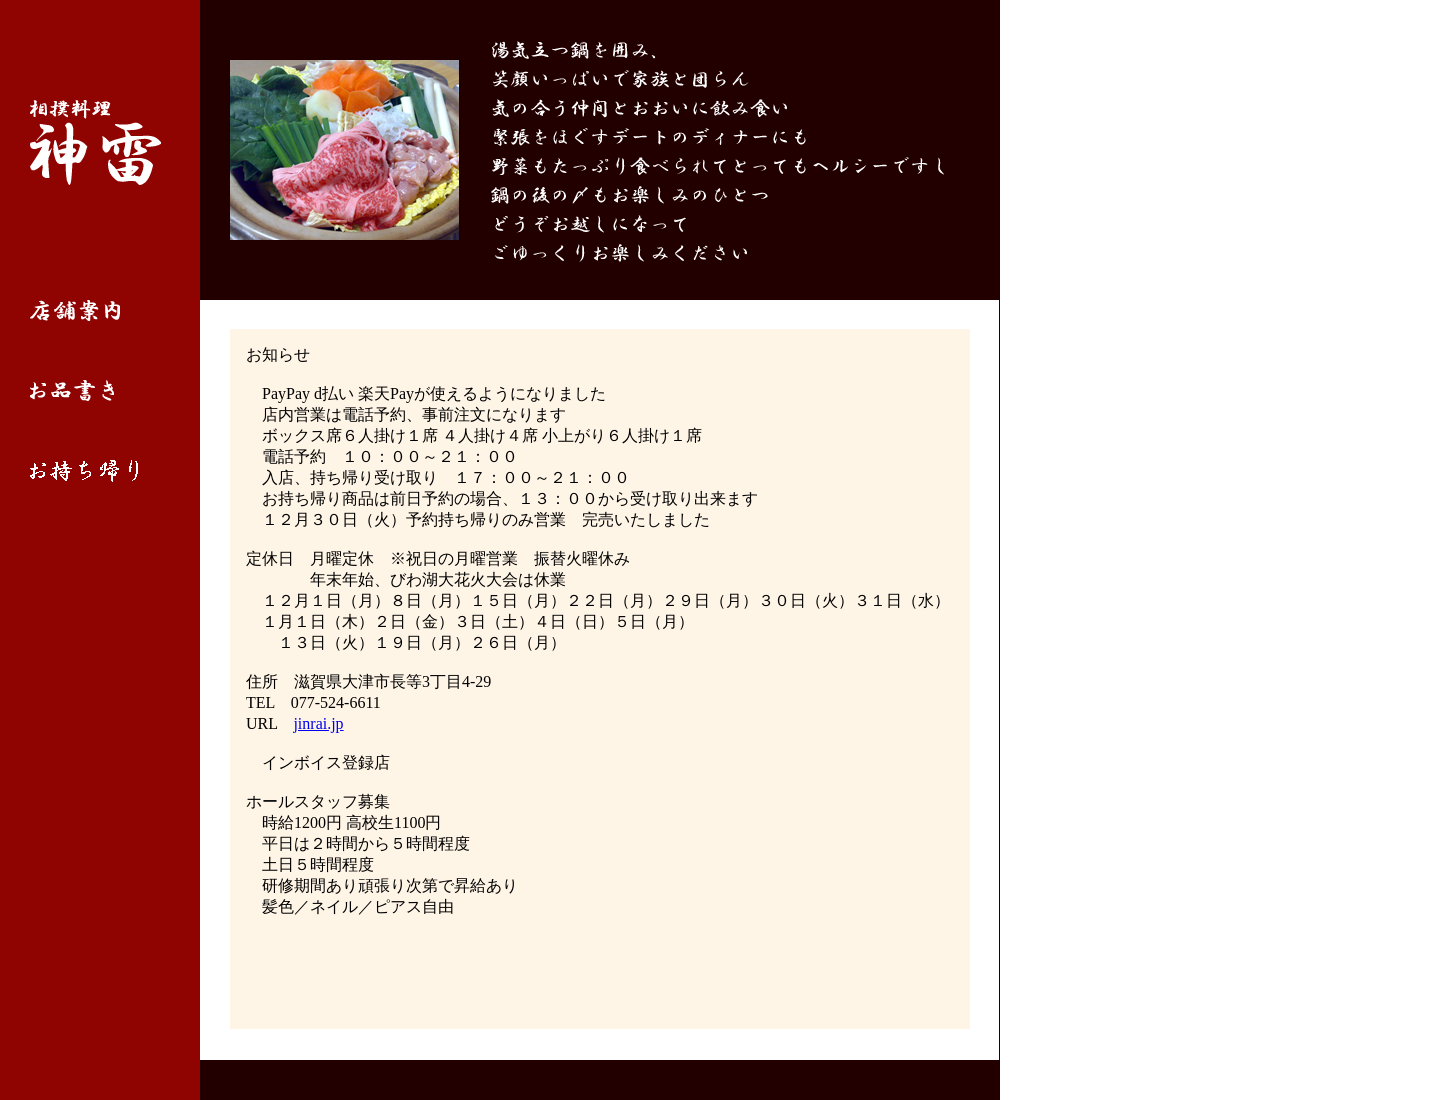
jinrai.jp (318, 723)
